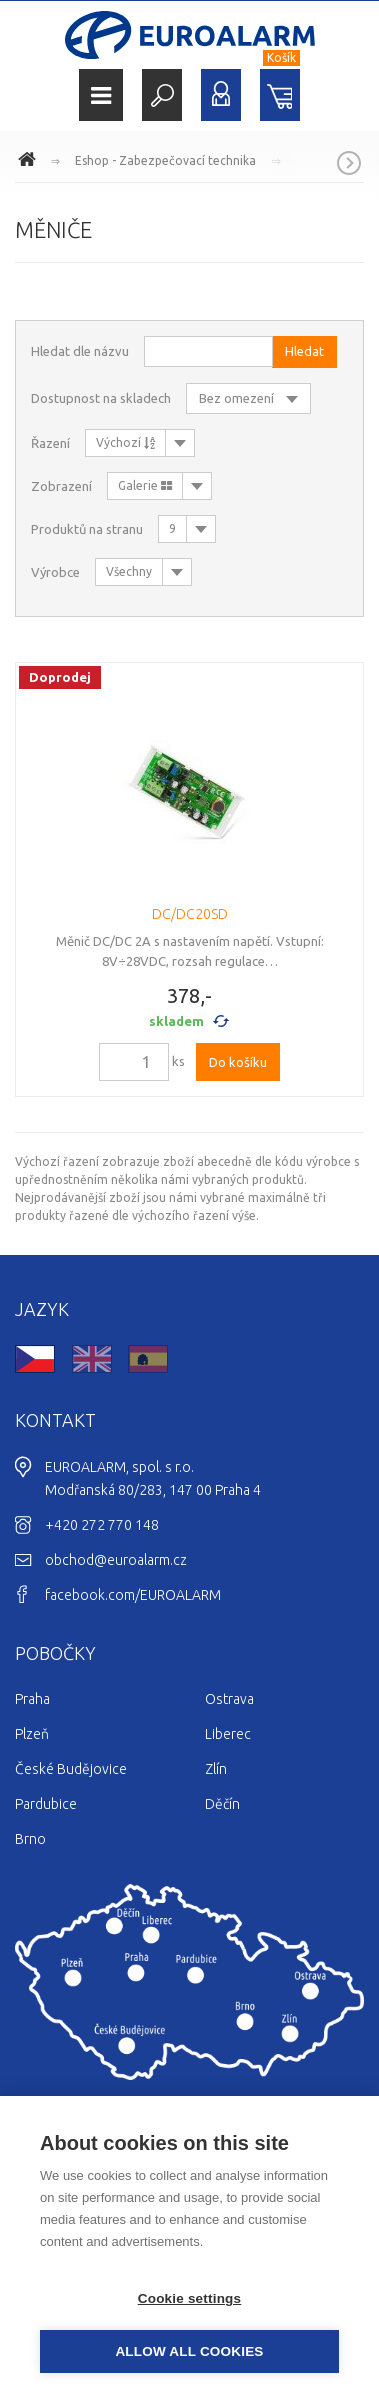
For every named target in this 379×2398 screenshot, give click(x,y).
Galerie (145, 485)
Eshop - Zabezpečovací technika (165, 160)
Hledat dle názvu (80, 351)
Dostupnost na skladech (101, 398)
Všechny (129, 571)
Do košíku (238, 1062)
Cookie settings (190, 2298)
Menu (101, 95)
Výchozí (125, 442)
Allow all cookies (189, 2351)
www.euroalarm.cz (30, 162)
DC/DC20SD (190, 914)
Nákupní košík (280, 95)
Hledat (162, 95)
